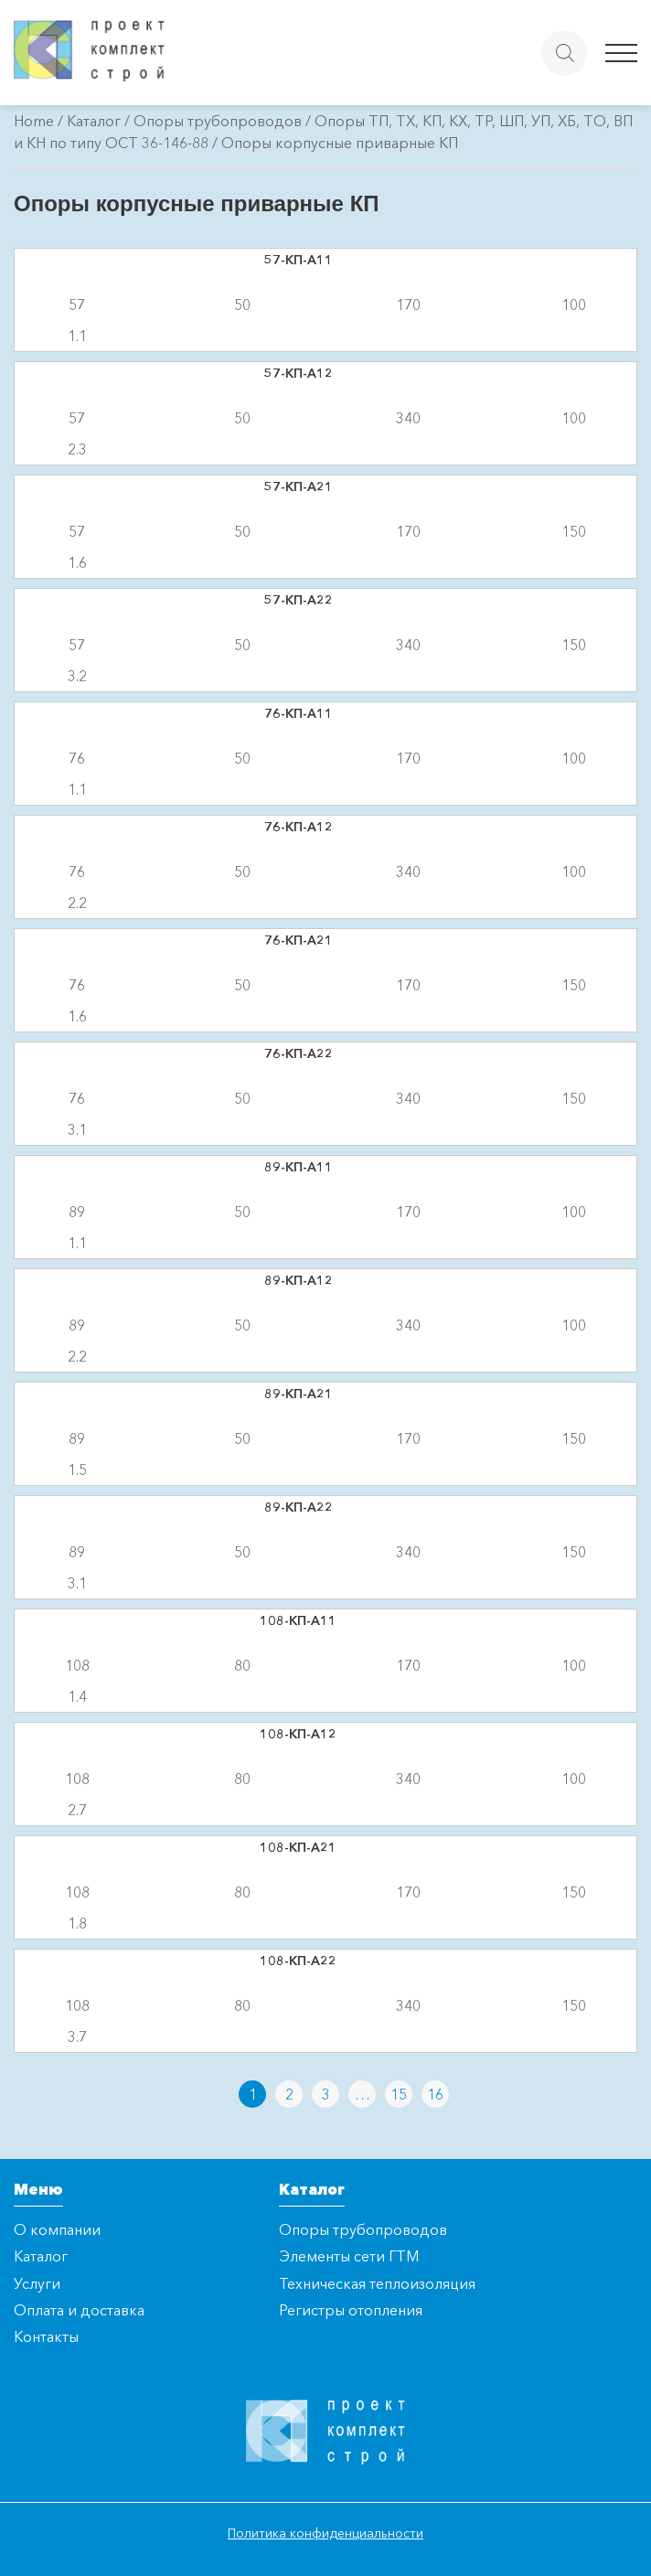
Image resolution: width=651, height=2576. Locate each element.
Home (34, 121)
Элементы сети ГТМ (349, 2256)
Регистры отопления (350, 2310)
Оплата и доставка (79, 2310)
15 (398, 2094)
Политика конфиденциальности (325, 2533)
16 (435, 2094)
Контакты (46, 2336)
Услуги (37, 2283)
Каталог (94, 121)
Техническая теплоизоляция (377, 2283)
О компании (57, 2229)
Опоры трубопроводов (217, 121)
